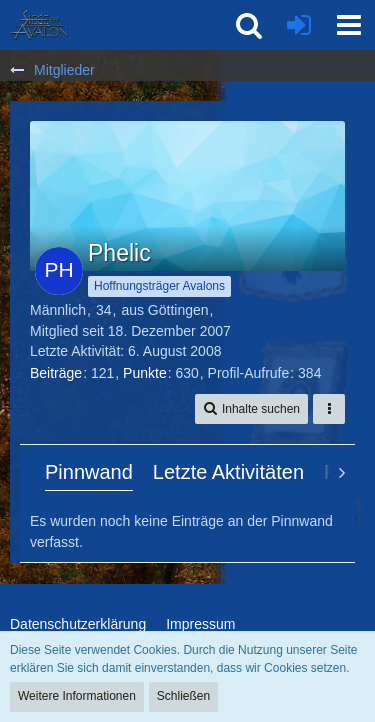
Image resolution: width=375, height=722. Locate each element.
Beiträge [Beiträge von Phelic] (56, 373)
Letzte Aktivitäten (228, 472)
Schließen (183, 696)
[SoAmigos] (39, 25)
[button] (349, 25)
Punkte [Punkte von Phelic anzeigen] (145, 373)
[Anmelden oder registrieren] (299, 25)
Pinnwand (89, 472)
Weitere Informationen (77, 696)
